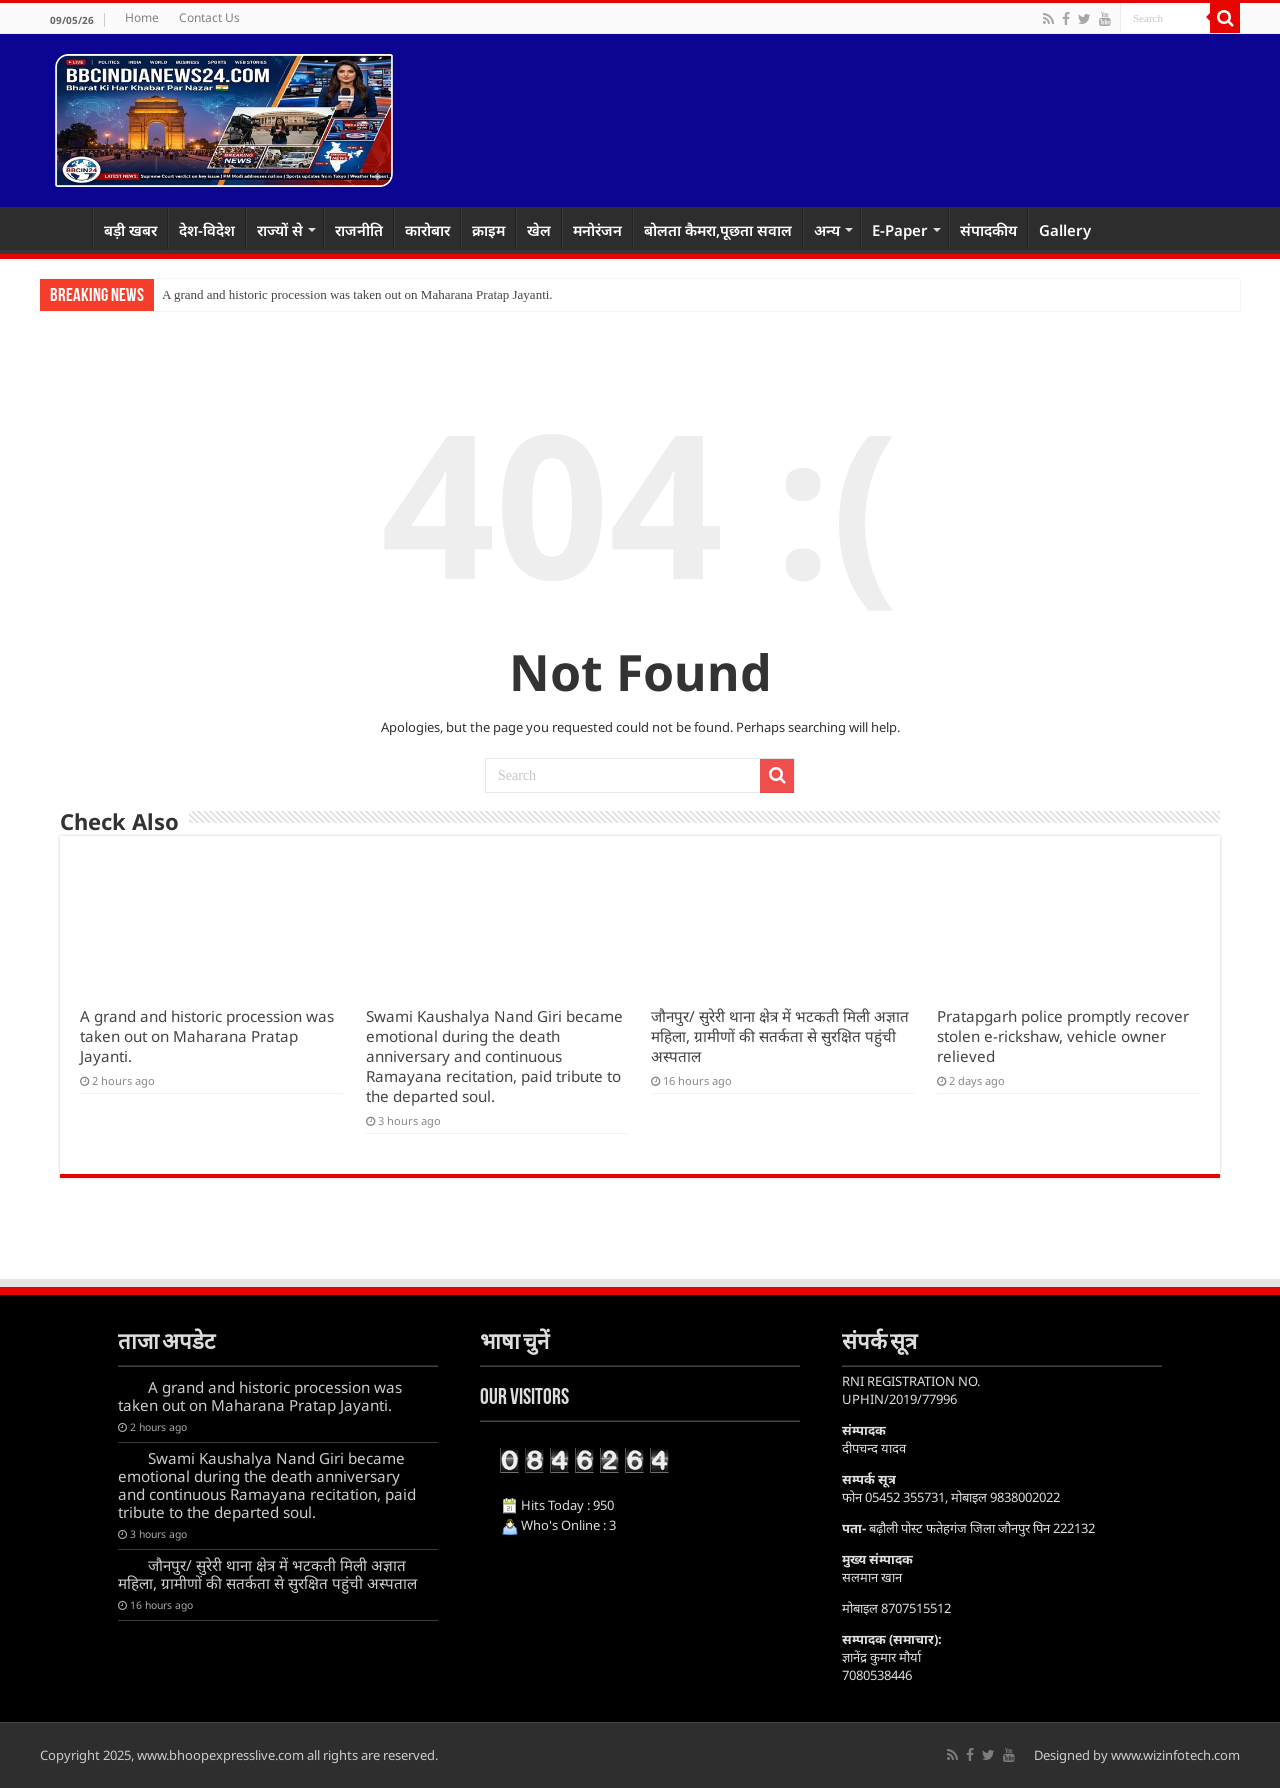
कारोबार (427, 230)
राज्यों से (280, 230)
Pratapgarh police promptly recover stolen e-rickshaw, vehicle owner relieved (1063, 1036)
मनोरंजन (597, 230)
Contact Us (209, 17)
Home (142, 17)
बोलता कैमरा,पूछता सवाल (718, 230)
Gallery (1065, 230)
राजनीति (359, 230)
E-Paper (900, 230)
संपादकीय (988, 230)
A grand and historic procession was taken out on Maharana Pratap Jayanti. (357, 294)
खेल (539, 230)
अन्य (827, 230)
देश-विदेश (207, 230)
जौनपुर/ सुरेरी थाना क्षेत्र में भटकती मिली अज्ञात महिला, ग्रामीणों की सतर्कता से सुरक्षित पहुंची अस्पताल (780, 1036)
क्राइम (488, 230)
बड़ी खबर (130, 230)
